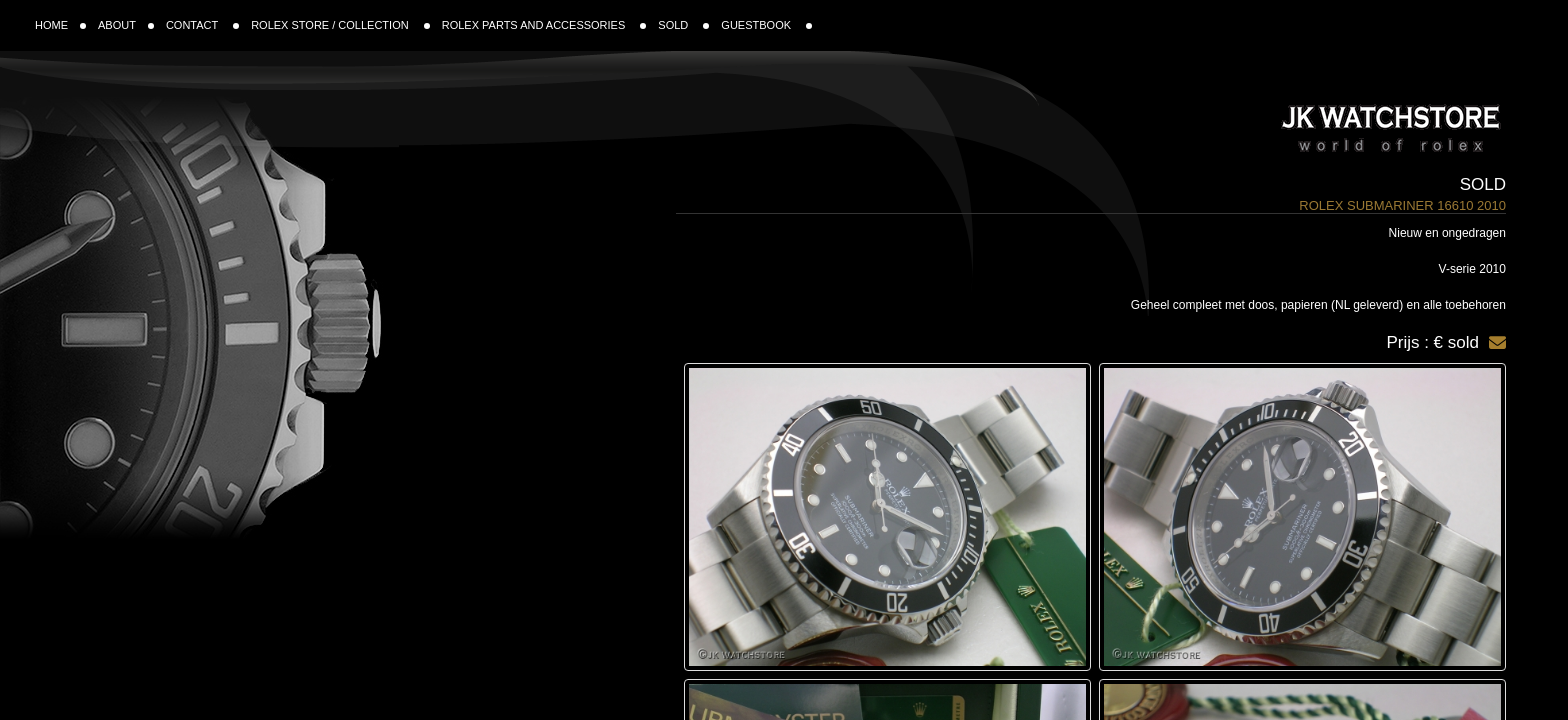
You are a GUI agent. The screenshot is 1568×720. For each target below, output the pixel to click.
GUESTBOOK (766, 25)
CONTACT (202, 25)
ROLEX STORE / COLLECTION (340, 25)
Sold (1483, 184)
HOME (60, 25)
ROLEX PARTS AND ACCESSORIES (544, 25)
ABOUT (126, 25)
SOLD (683, 25)
